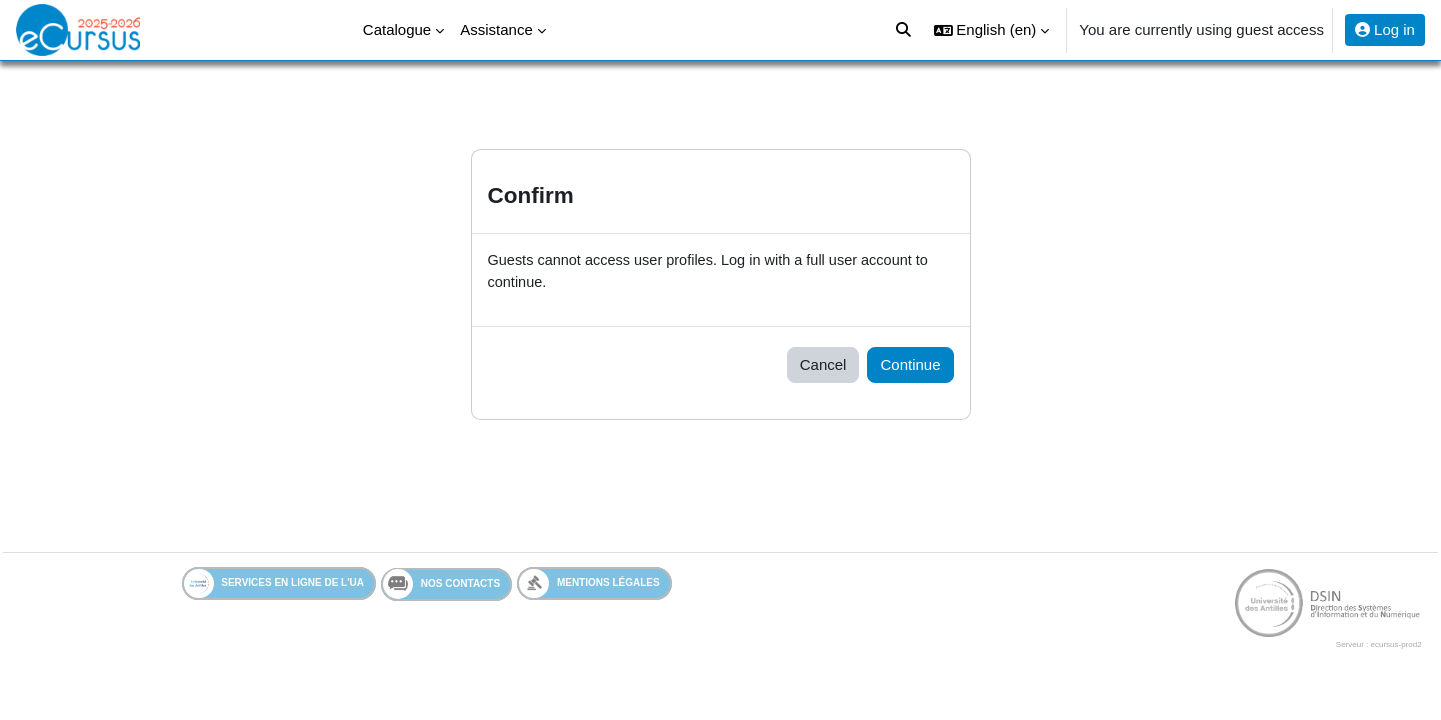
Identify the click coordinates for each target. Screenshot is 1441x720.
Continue (910, 365)
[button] (992, 30)
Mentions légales (589, 585)
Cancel (823, 365)
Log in (1385, 29)
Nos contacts (441, 586)
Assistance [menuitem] (496, 29)
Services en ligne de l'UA (274, 585)
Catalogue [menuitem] (397, 29)
